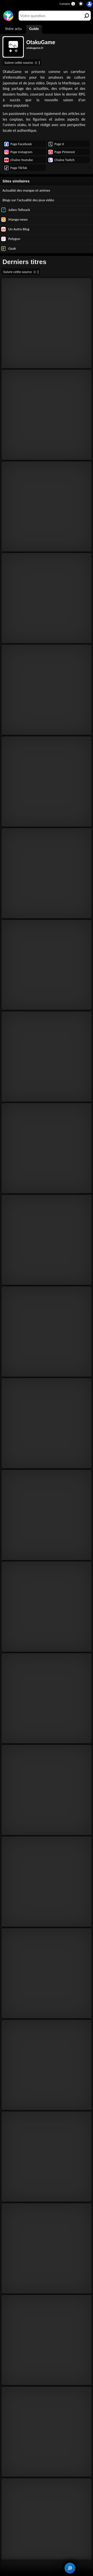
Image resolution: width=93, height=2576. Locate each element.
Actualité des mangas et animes (26, 190)
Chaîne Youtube (18, 160)
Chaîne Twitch (61, 160)
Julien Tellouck (15, 209)
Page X (56, 144)
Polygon (10, 239)
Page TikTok (15, 168)
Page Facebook (18, 144)
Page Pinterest (61, 152)
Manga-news (14, 219)
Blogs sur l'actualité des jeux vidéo (28, 200)
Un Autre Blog (15, 229)
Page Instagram (18, 152)
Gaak (8, 248)
